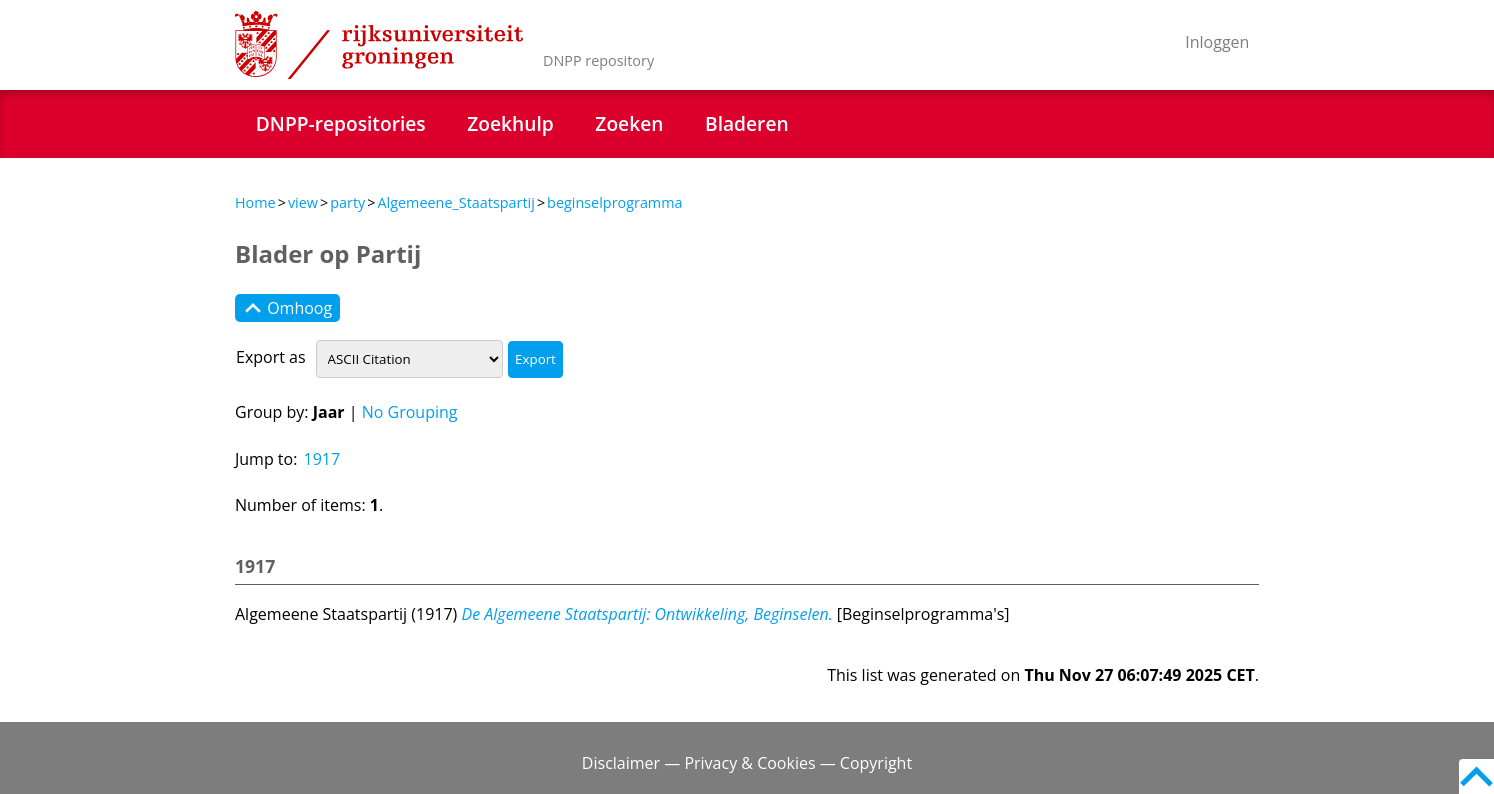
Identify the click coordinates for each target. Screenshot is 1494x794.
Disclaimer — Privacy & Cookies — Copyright (747, 763)
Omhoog (287, 308)
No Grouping (410, 412)
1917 (322, 459)
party (347, 202)
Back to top (1476, 776)
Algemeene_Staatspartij (455, 202)
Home (255, 202)
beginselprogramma (614, 202)
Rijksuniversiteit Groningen (379, 45)
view (303, 202)
